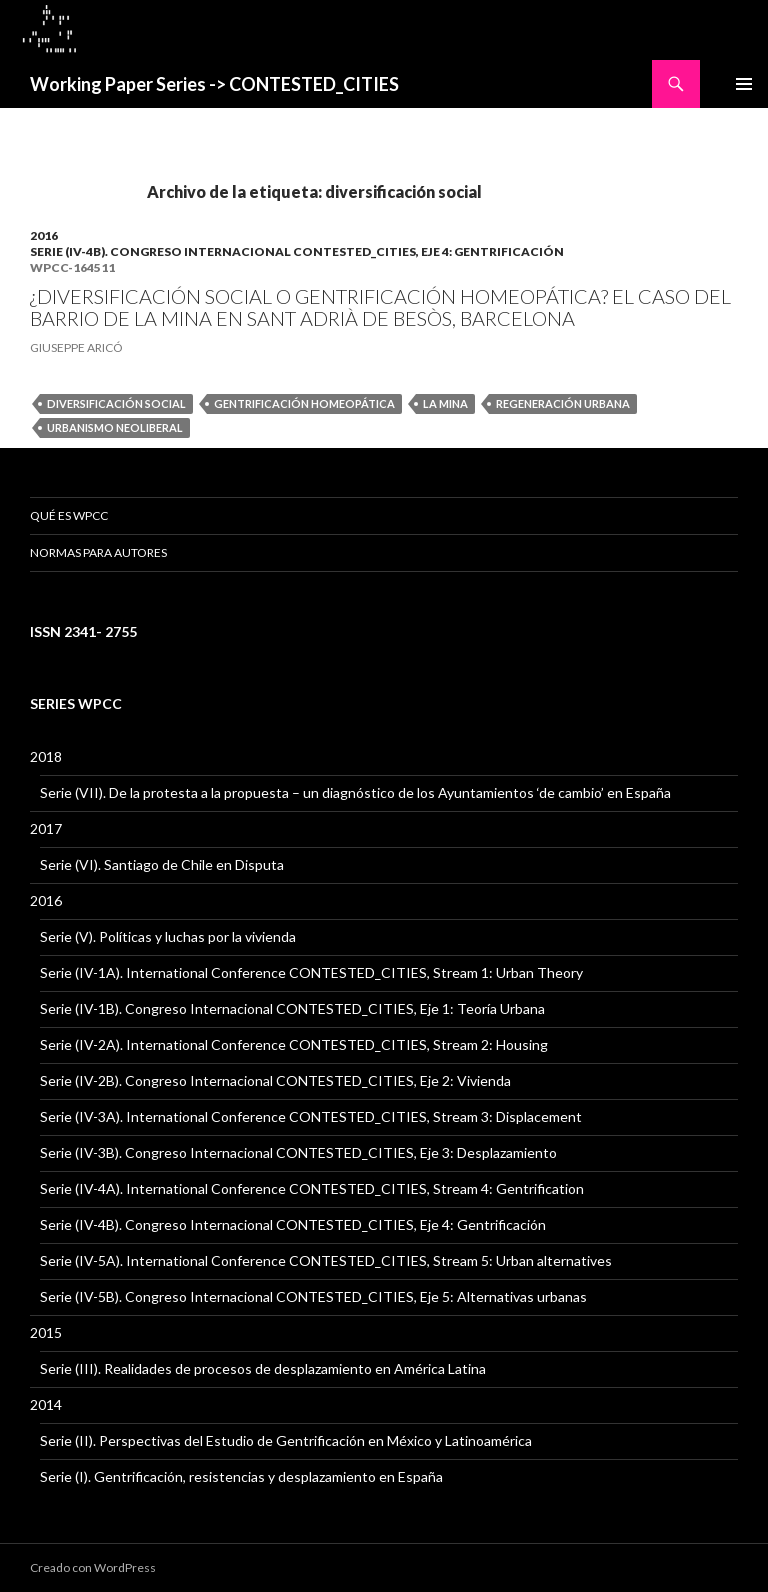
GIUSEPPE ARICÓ (76, 347)
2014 (46, 1404)
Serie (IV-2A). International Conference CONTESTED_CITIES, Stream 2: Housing (294, 1044)
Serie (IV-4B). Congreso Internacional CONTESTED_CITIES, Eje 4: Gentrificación (297, 251)
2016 (44, 235)
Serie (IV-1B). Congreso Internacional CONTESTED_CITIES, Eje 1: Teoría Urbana (292, 1008)
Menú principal (744, 84)
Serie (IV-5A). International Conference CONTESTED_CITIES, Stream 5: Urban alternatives (326, 1260)
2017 (46, 828)
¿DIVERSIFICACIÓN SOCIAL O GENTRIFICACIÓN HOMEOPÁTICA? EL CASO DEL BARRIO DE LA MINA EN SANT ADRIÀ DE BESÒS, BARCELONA (380, 307)
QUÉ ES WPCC (69, 515)
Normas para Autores (98, 552)
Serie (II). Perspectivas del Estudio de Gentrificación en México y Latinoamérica (286, 1440)
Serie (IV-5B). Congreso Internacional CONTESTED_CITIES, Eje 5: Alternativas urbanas (313, 1296)
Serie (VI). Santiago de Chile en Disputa (162, 864)
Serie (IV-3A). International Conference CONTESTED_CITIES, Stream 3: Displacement (311, 1116)
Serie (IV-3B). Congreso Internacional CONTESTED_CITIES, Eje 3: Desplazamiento (298, 1152)
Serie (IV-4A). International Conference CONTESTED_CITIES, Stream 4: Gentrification (312, 1188)
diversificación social (116, 403)
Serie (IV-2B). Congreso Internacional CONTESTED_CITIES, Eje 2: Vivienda (275, 1080)
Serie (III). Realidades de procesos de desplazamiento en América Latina (263, 1368)
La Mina (445, 403)
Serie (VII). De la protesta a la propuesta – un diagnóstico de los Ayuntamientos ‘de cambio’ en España (355, 792)
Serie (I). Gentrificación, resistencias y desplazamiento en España (241, 1476)
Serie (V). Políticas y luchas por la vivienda (168, 936)
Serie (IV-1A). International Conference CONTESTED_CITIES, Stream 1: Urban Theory (311, 972)
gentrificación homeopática (304, 403)
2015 (46, 1332)
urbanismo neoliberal (115, 427)
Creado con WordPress (93, 1567)
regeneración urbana (563, 403)
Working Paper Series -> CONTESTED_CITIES (214, 84)
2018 (46, 756)
